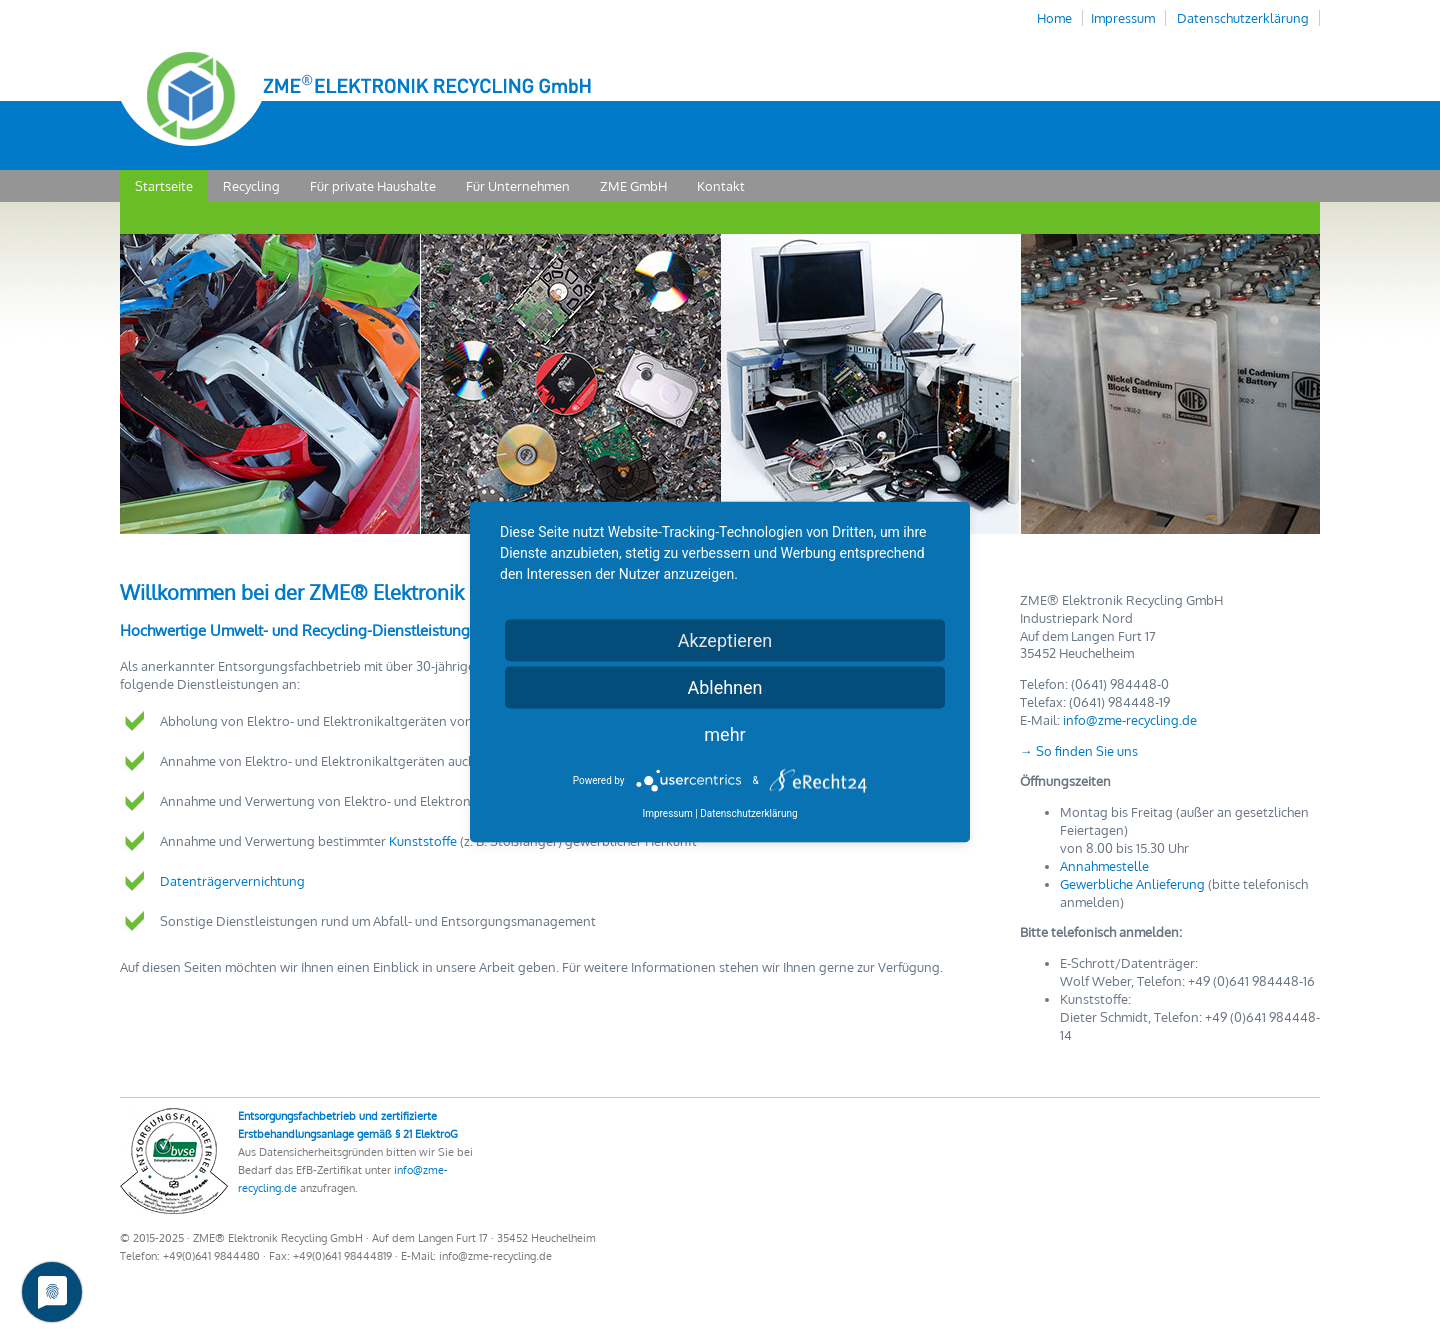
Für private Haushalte (373, 186)
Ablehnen (724, 687)
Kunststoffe (423, 841)
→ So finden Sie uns (1079, 751)
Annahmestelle (1104, 866)
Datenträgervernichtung (232, 881)
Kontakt (721, 186)
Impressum (1123, 18)
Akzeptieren (725, 640)
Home (1054, 18)
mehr (724, 734)
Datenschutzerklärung (1243, 18)
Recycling (251, 186)
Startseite (164, 186)
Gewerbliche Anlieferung (1132, 884)
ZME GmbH (633, 186)
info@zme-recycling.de (1130, 720)
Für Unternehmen (518, 186)
